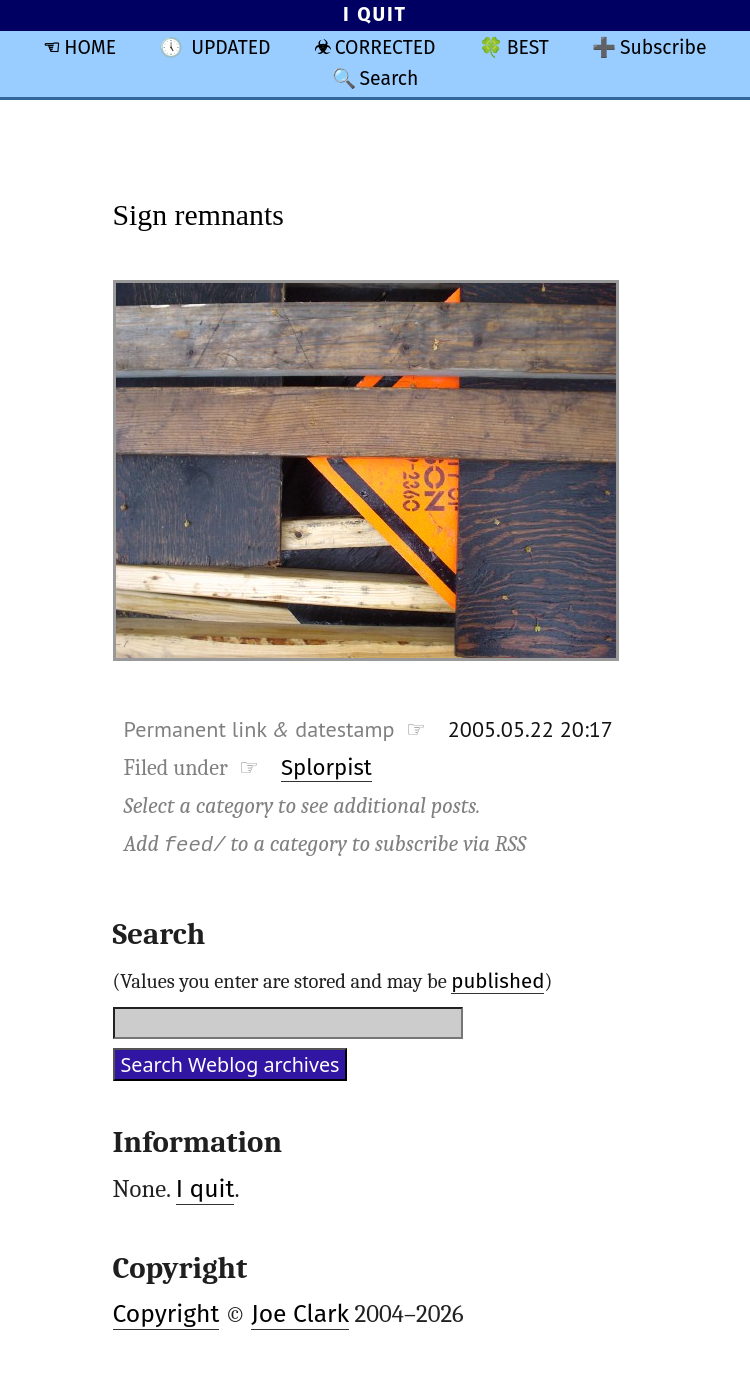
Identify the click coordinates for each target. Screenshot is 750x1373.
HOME (90, 47)
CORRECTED (385, 47)
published (497, 981)
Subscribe (663, 47)
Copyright (166, 1314)
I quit (205, 1189)
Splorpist (326, 767)
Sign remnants (198, 214)
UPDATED (230, 47)
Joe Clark (300, 1314)
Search (388, 78)
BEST (528, 47)
